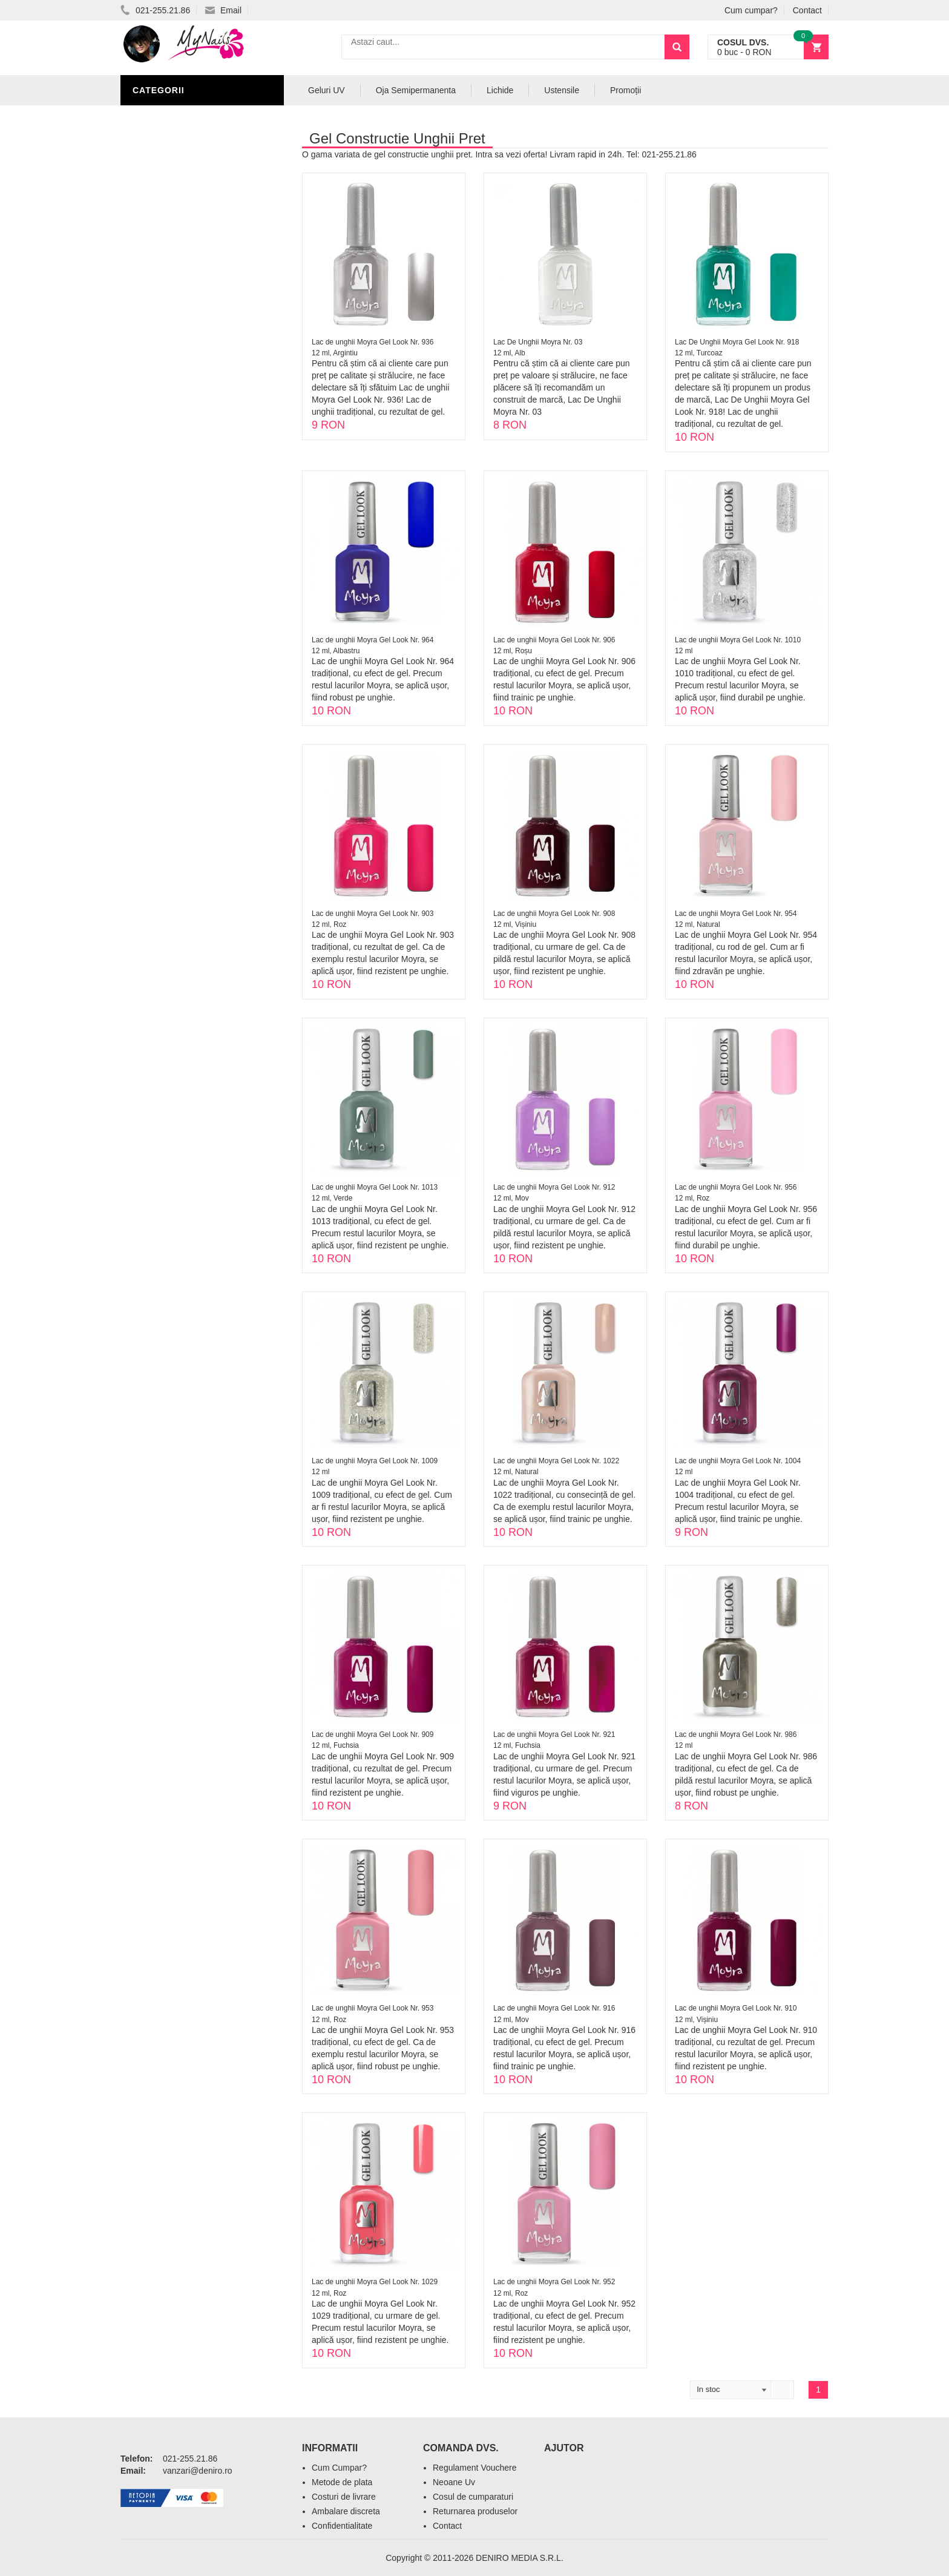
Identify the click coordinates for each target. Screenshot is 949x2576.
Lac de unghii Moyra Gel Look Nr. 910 (735, 2008)
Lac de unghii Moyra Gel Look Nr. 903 (372, 913)
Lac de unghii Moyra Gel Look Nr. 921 (554, 1734)
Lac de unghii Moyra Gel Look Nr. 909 (372, 1734)
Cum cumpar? (751, 10)
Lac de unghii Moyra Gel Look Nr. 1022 (556, 1461)
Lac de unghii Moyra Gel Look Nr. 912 (554, 1187)
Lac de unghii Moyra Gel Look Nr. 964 (372, 640)
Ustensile (561, 90)
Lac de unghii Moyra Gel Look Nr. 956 (735, 1187)
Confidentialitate (342, 2526)
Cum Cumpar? (339, 2467)
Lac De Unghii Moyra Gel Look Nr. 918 (737, 342)
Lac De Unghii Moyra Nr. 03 (537, 342)
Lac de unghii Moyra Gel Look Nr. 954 (735, 913)
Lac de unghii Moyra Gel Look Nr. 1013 (375, 1187)
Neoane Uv (454, 2482)
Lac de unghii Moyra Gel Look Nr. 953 (372, 2008)
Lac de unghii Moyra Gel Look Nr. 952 (554, 2282)
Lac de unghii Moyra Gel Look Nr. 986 (735, 1734)
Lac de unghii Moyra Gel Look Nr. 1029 (375, 2282)
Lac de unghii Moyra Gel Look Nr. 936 (372, 342)
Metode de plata (342, 2482)
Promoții (625, 90)
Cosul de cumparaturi (473, 2497)
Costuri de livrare (344, 2497)
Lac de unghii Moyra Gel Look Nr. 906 (554, 640)
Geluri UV (326, 90)
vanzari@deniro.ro (197, 2471)
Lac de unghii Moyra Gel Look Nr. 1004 (738, 1461)
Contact (807, 10)
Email (223, 10)
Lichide (500, 90)
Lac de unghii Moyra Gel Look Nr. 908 (554, 913)
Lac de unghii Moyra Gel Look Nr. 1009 (375, 1461)
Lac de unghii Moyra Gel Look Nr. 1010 (738, 640)
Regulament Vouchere (475, 2467)
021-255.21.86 (155, 10)
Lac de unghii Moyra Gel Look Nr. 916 (554, 2008)
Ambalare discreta (346, 2511)
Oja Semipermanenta (416, 90)
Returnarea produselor (475, 2511)
